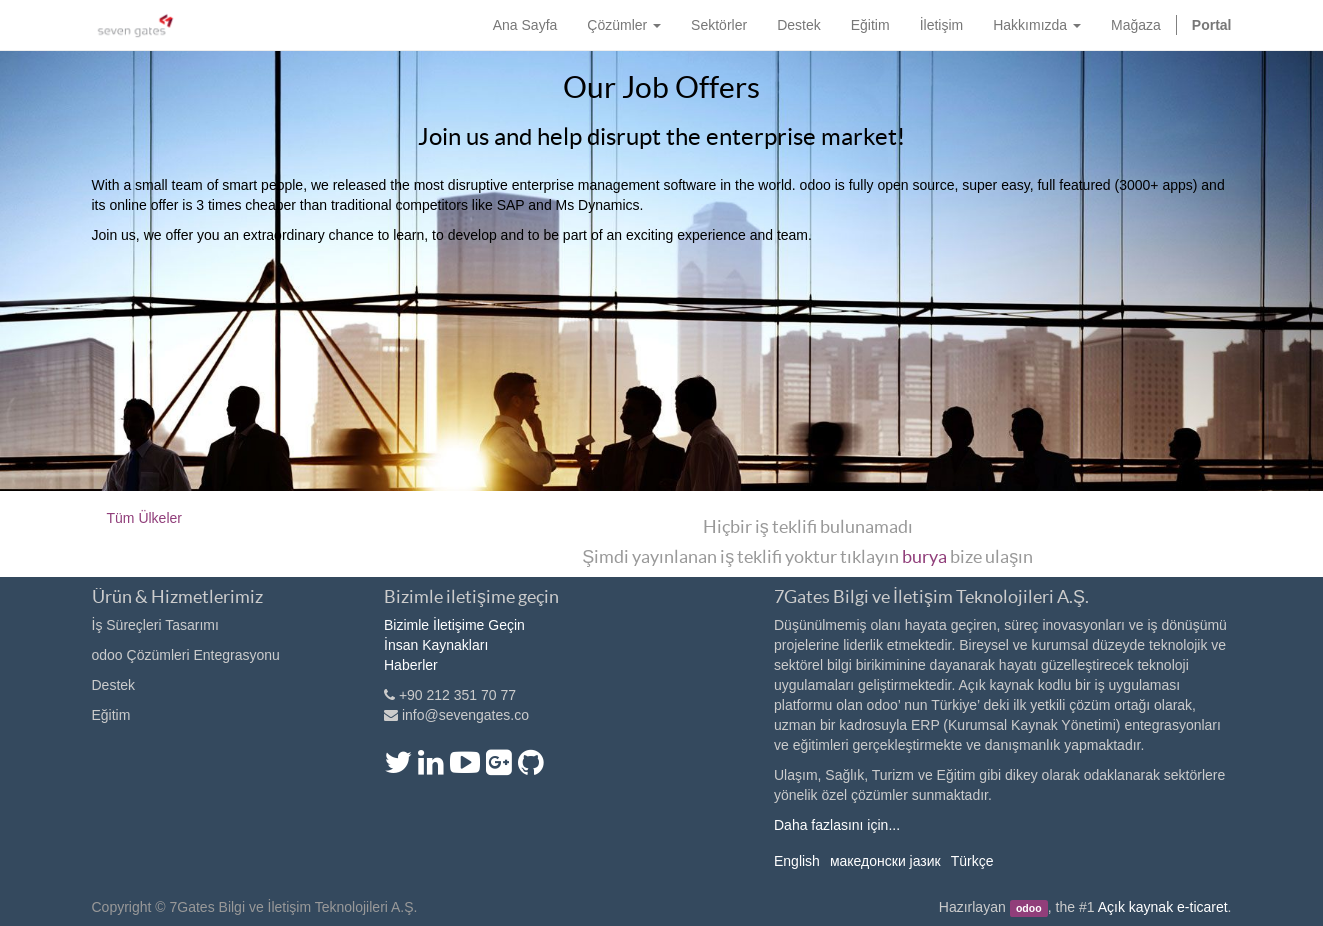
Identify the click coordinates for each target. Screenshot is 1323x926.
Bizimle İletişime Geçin (454, 625)
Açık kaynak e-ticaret (1163, 907)
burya (924, 556)
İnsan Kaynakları (436, 645)
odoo (1029, 908)
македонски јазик (885, 861)
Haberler (411, 665)
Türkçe (972, 861)
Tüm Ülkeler (144, 518)
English (797, 861)
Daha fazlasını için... (837, 825)
